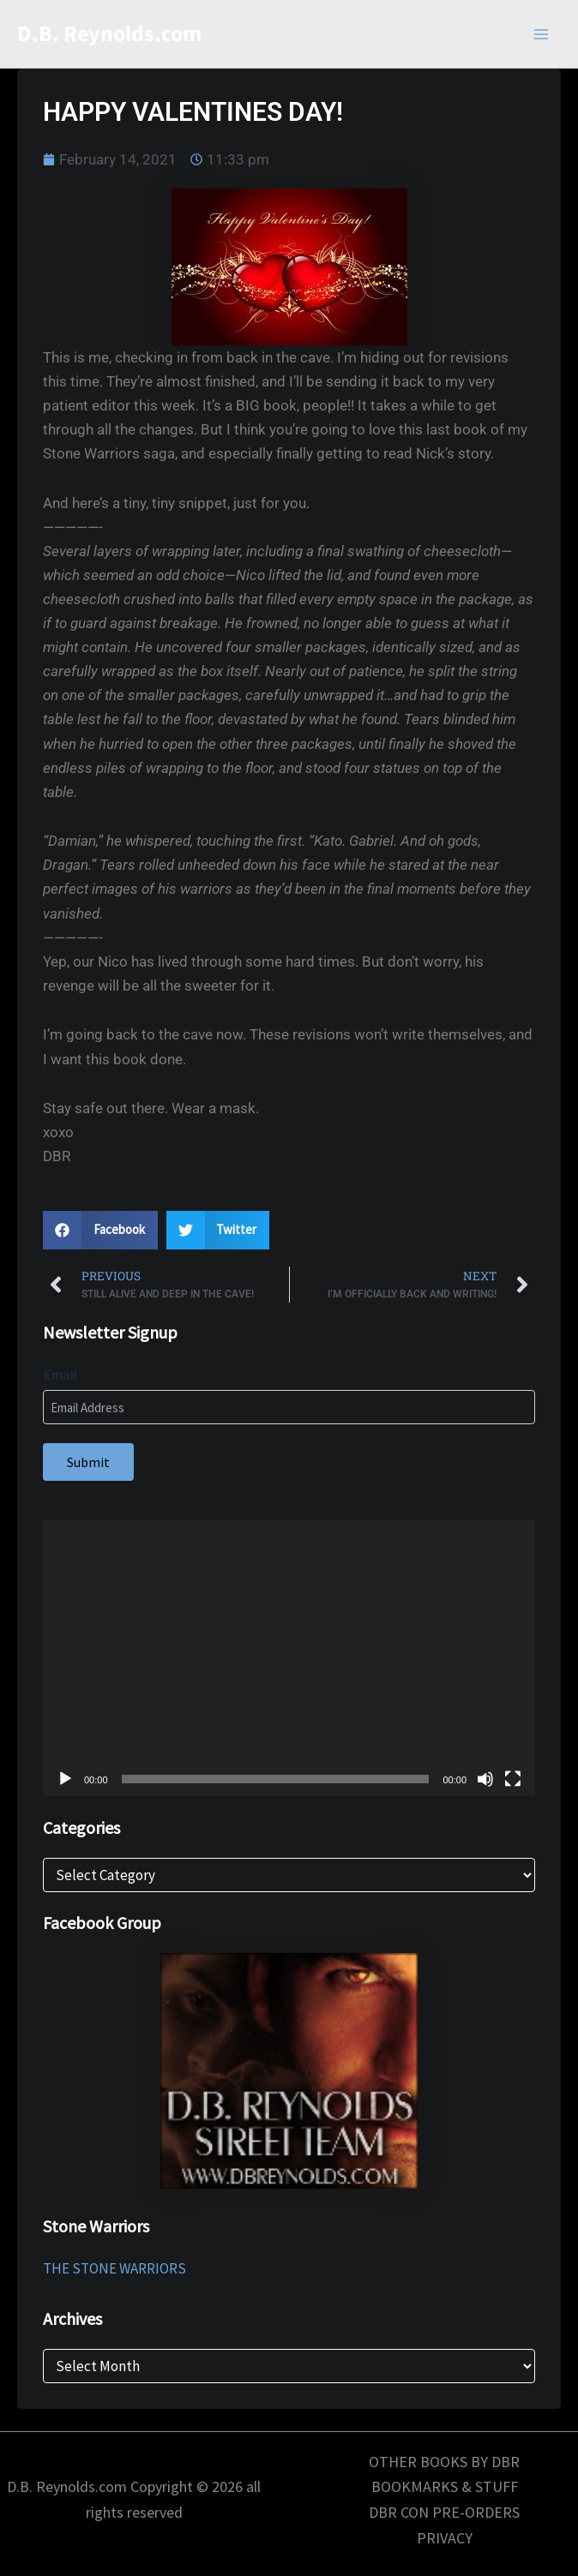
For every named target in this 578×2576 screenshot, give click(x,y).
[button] (100, 1230)
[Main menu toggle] (542, 34)
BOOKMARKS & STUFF (444, 2486)
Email (60, 1374)
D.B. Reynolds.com (109, 34)
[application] (289, 1658)
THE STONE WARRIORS (114, 2268)
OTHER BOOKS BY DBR (444, 2461)
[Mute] (485, 1779)
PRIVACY (445, 2538)
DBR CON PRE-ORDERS (444, 2512)
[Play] (65, 1779)
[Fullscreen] (512, 1779)
